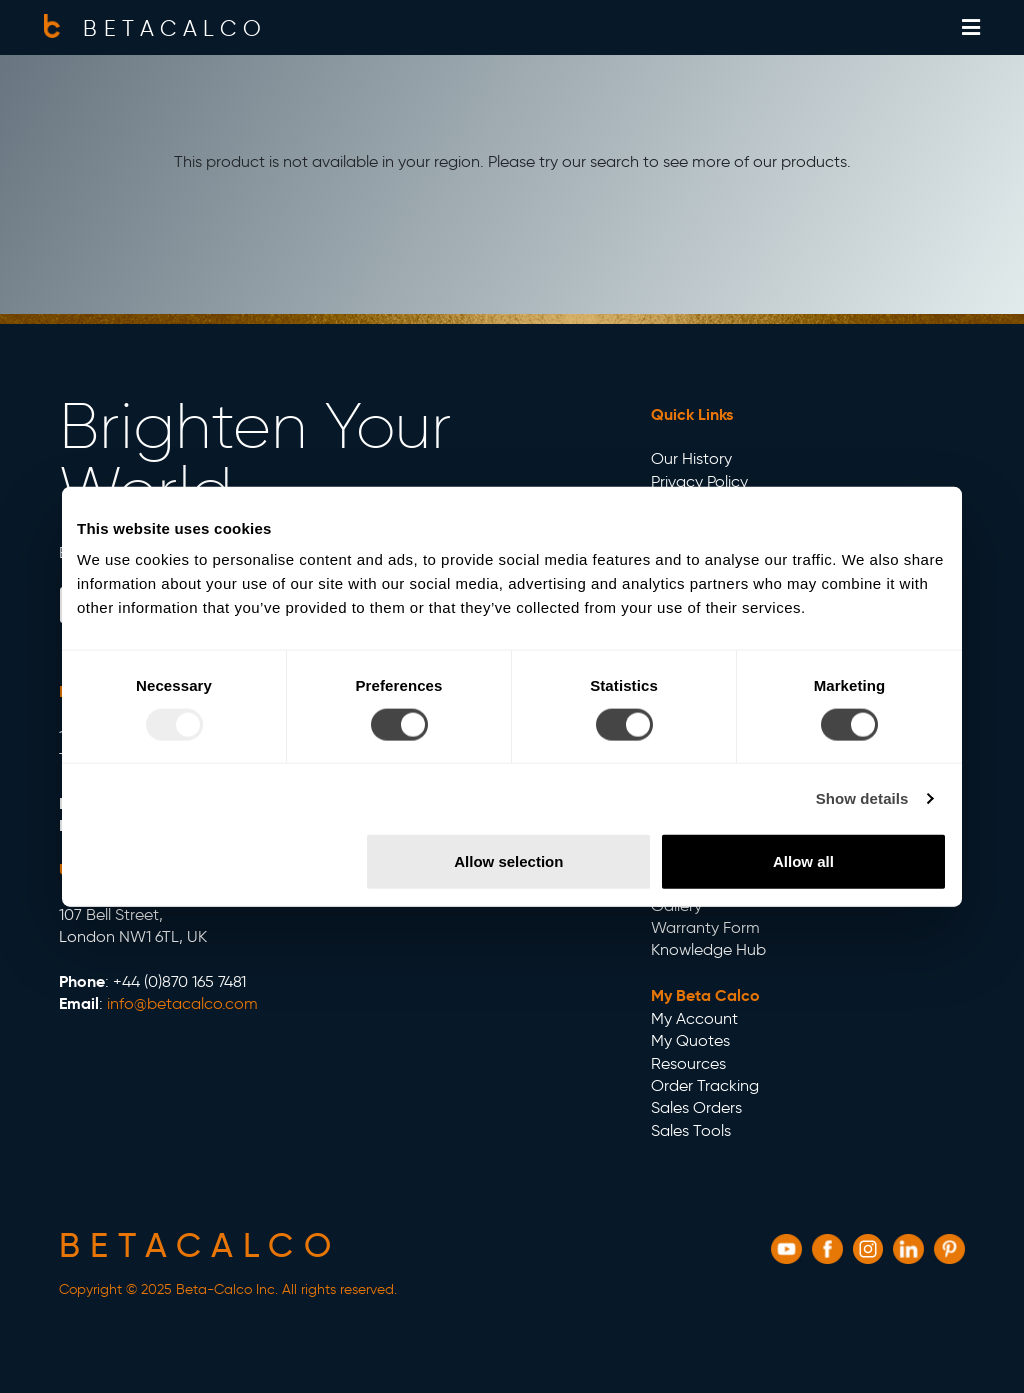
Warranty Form (705, 927)
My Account (694, 1018)
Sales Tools (691, 1130)
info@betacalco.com (182, 1003)
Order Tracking (705, 1085)
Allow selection (508, 861)
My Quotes (690, 1040)
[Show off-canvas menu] (971, 28)
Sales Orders (696, 1107)
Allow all (803, 861)
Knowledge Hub (708, 949)
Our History (691, 458)
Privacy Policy (699, 481)
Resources (688, 1063)
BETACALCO (175, 28)
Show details (862, 797)
